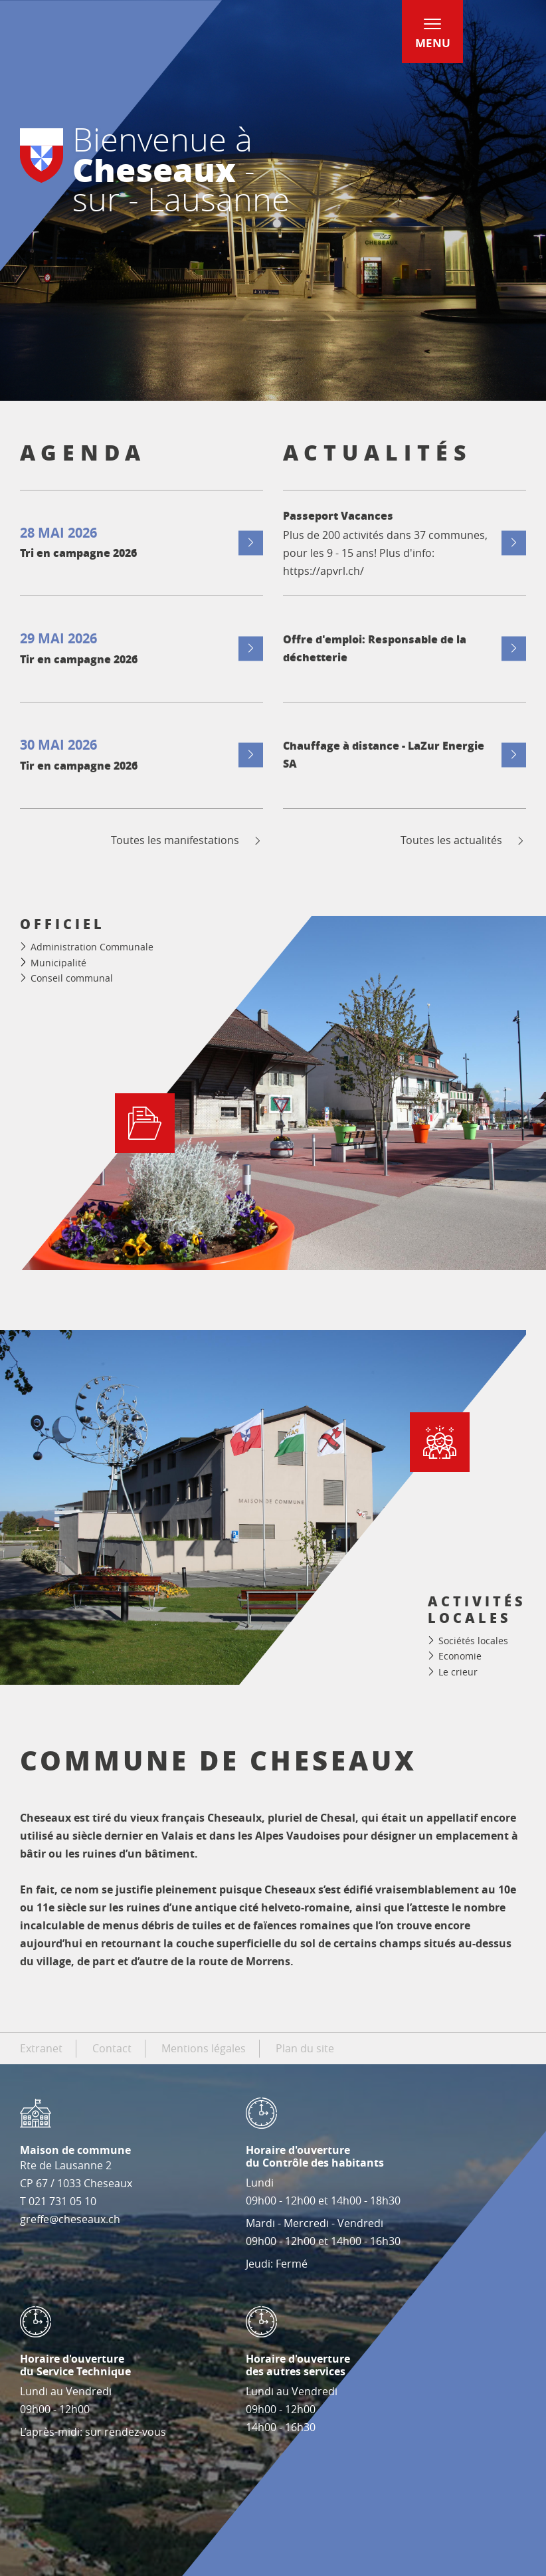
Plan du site (305, 2048)
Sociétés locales (473, 1640)
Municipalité (58, 962)
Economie (460, 1656)
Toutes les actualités (463, 840)
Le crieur (458, 1671)
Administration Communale (92, 946)
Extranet (41, 2048)
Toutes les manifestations (187, 840)
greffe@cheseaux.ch (70, 2219)
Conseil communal (72, 978)
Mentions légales (203, 2048)
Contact (112, 2048)
